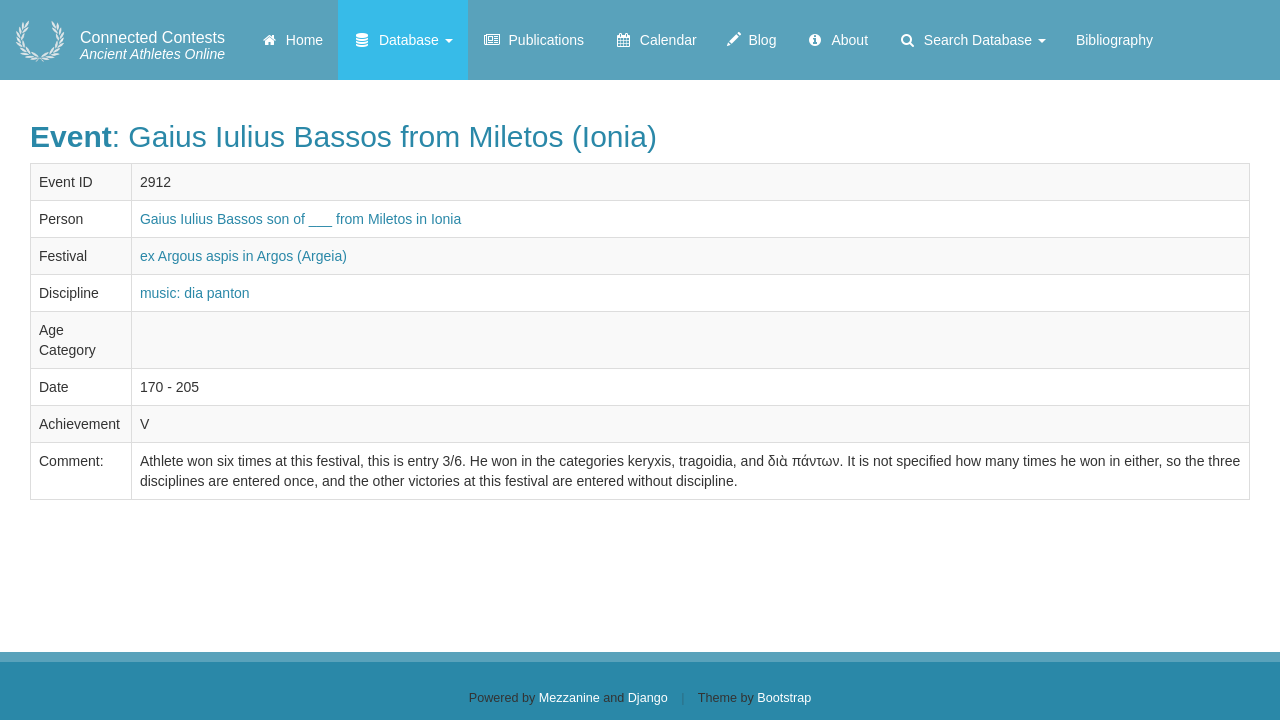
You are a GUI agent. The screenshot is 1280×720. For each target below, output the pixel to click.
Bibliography (1114, 40)
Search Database (972, 40)
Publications (533, 40)
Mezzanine (569, 698)
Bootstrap (784, 698)
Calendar (655, 40)
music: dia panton (195, 293)
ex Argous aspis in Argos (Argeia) (243, 256)
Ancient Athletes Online (152, 46)
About (837, 40)
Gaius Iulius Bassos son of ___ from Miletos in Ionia (300, 219)
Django (648, 698)
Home (291, 40)
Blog (752, 40)
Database (403, 40)
